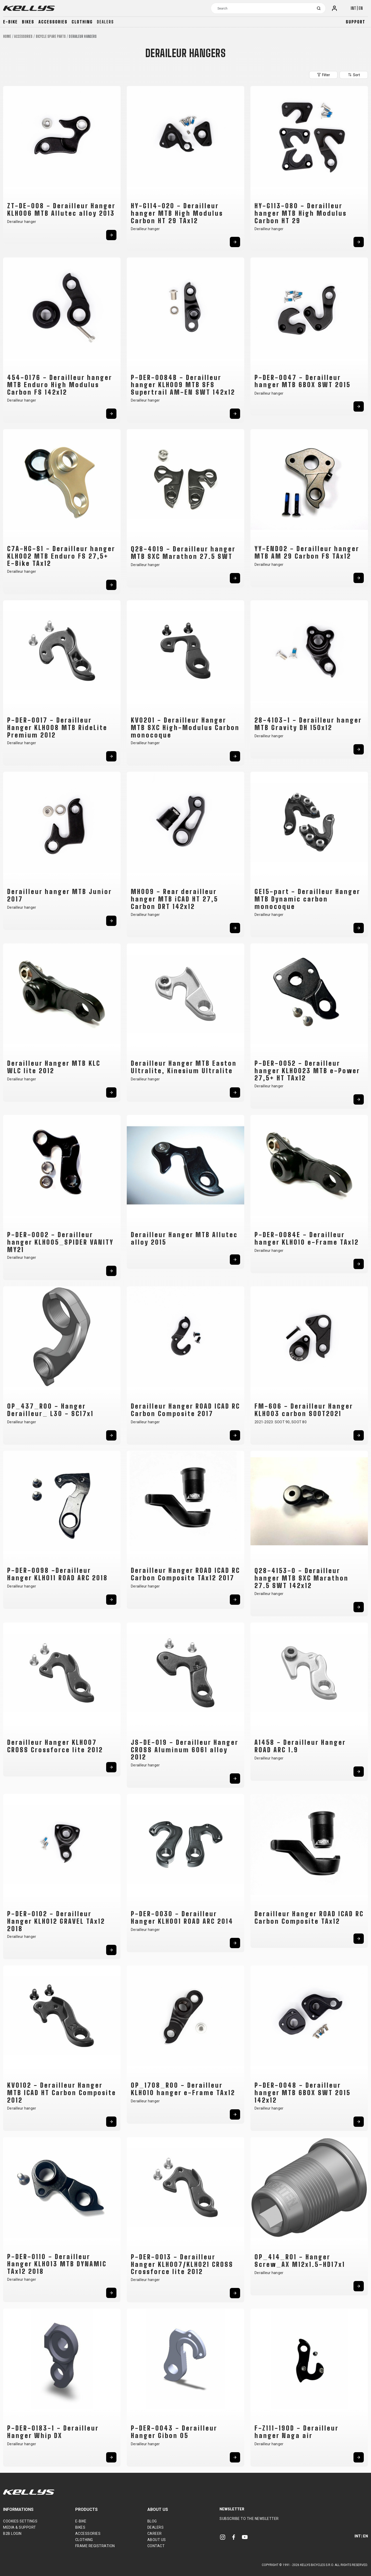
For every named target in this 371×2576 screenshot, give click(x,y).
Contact (156, 2546)
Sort (354, 74)
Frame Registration (95, 2546)
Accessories (53, 21)
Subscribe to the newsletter (249, 2519)
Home (7, 36)
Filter (323, 74)
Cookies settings (20, 2521)
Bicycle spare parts (51, 36)
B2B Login (12, 2533)
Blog (152, 2521)
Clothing (82, 21)
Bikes (28, 21)
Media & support (19, 2527)
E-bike (10, 21)
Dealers (105, 21)
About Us (156, 2540)
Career (154, 2533)
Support (355, 21)
